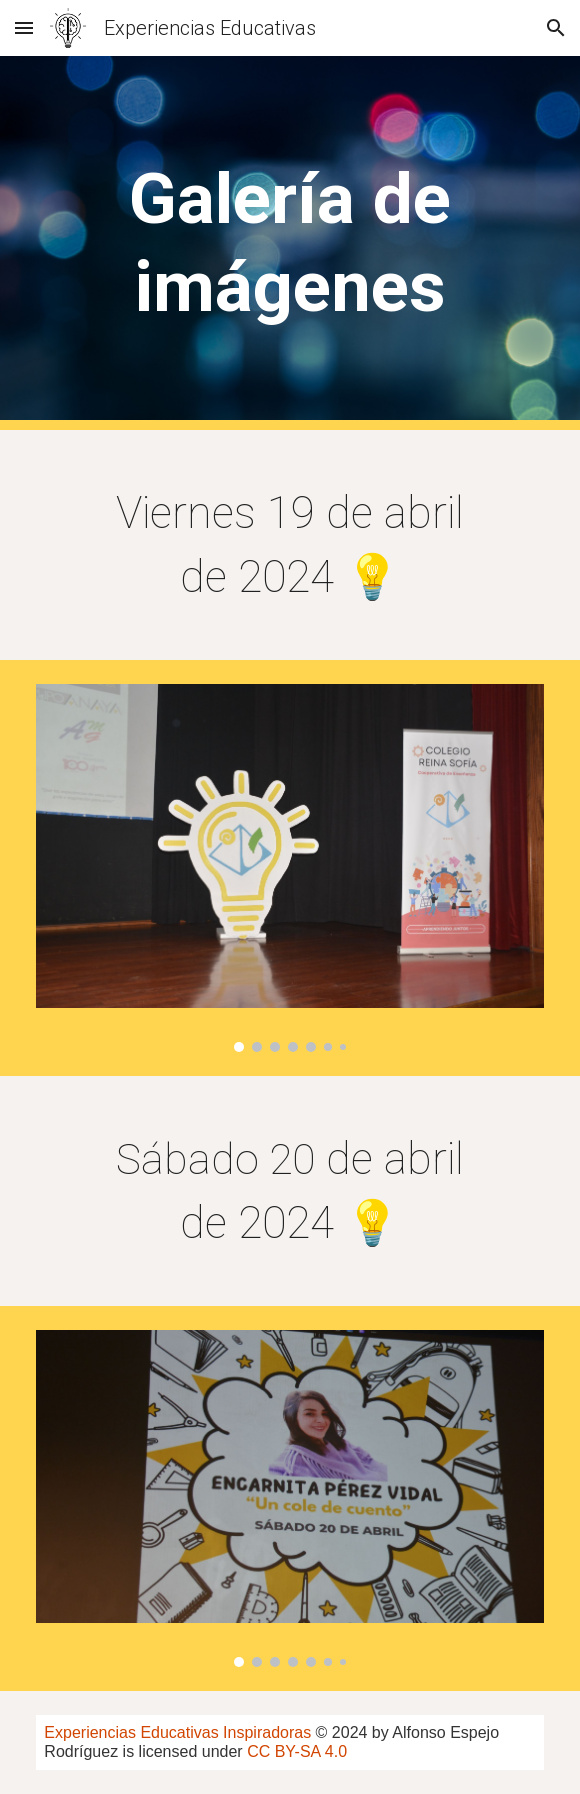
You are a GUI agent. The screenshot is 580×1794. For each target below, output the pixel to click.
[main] (289, 243)
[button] (24, 27)
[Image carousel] (289, 868)
